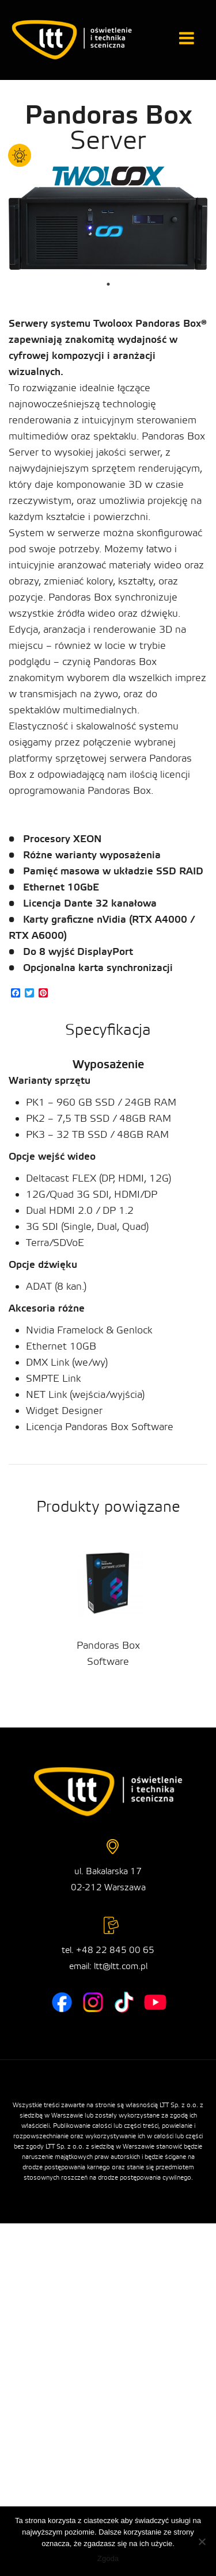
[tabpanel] (108, 228)
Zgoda (108, 2558)
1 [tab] (108, 284)
